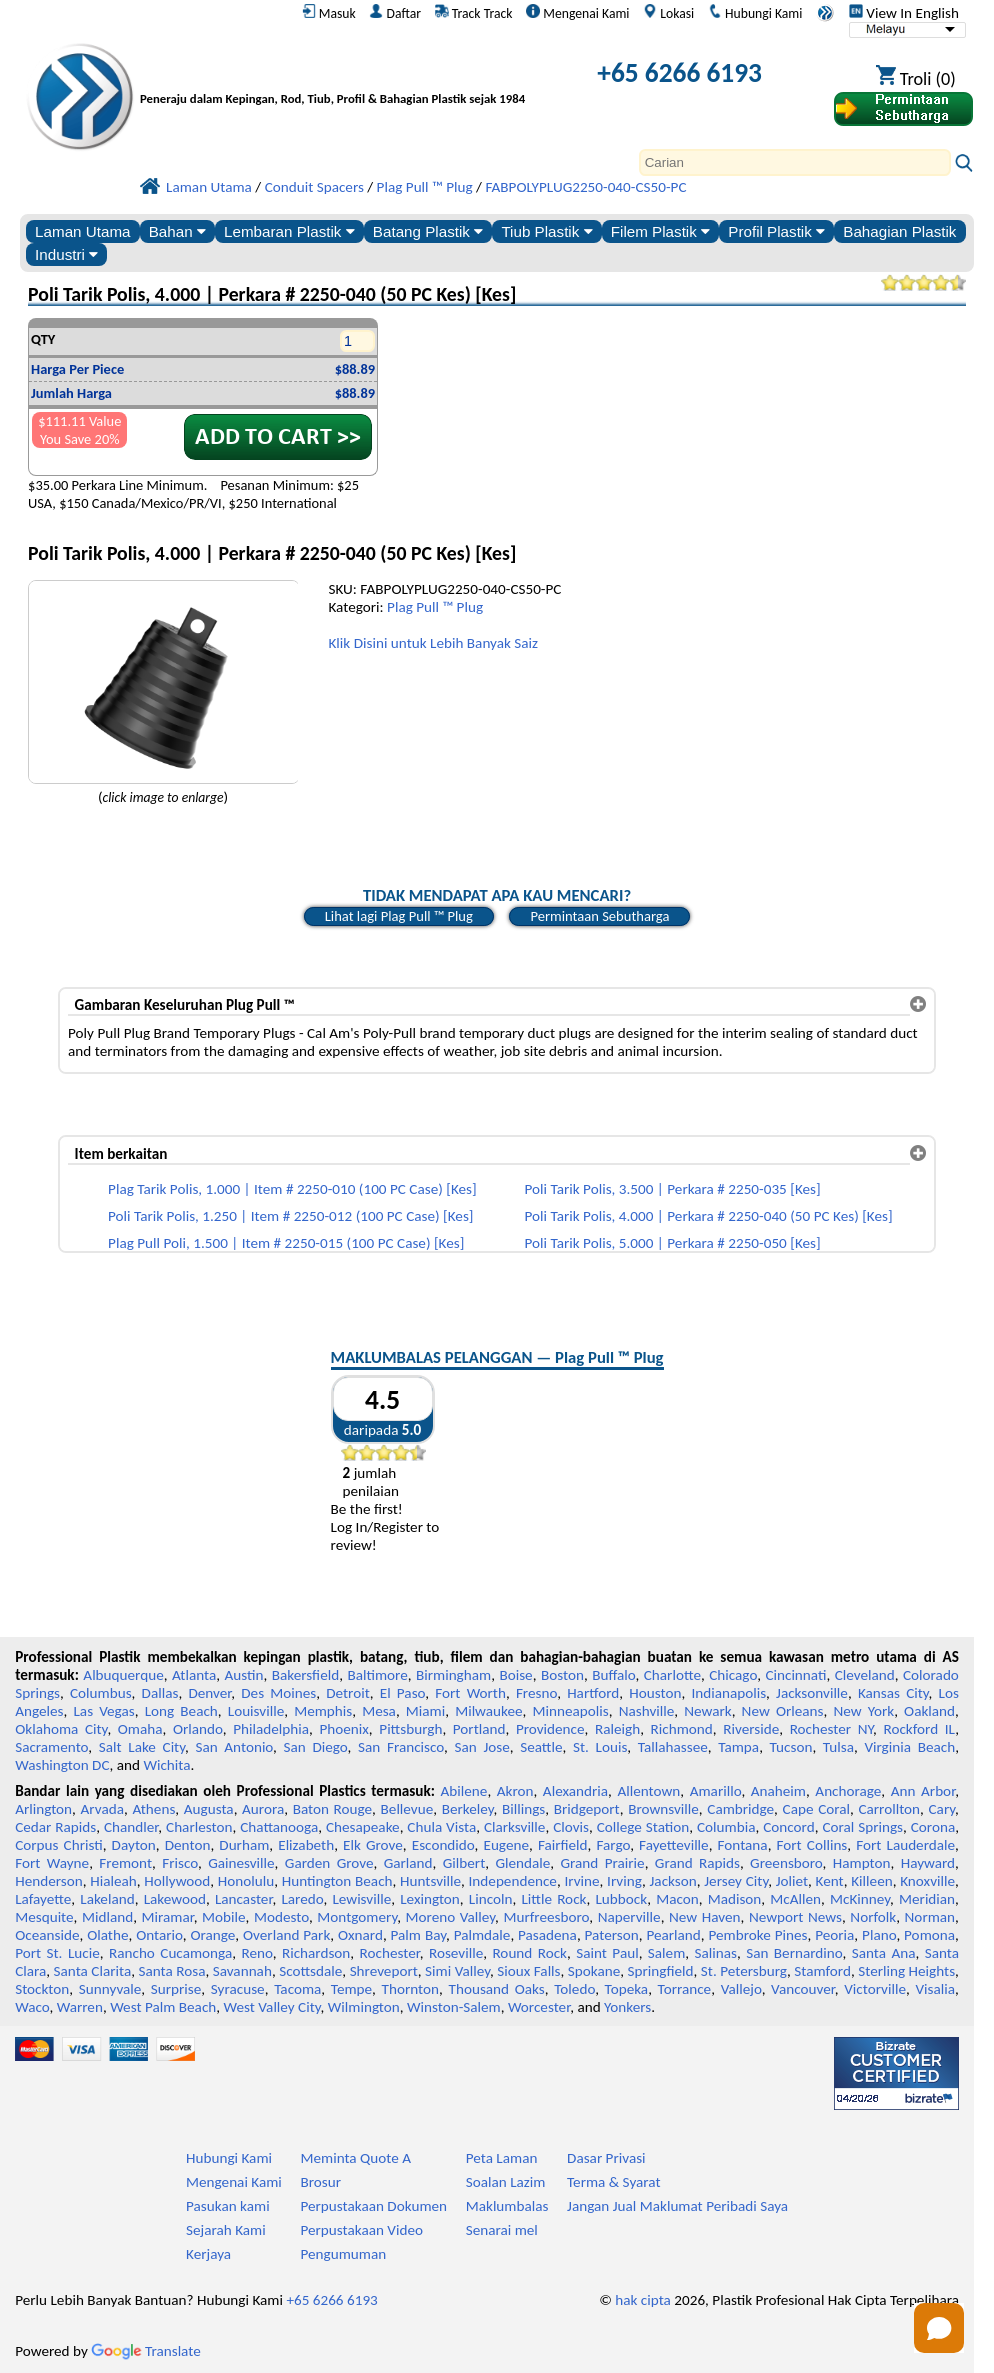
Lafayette (43, 1899)
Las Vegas (103, 1711)
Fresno (536, 1693)
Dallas (160, 1693)
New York (863, 1711)
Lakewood (175, 1899)
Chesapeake (363, 1827)
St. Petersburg (744, 1971)
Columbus (101, 1693)
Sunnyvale (110, 1989)
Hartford (593, 1693)
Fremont (125, 1863)
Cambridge (740, 1809)
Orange (212, 1935)
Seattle (541, 1747)
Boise (515, 1675)
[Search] (795, 162)
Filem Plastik (660, 231)
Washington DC (62, 1765)
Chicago (733, 1675)
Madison (735, 1899)
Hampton (862, 1863)
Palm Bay (418, 1935)
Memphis (323, 1711)
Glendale (522, 1863)
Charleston (199, 1827)
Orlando (198, 1729)
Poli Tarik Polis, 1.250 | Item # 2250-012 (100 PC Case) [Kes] (290, 1216)
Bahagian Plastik (899, 231)
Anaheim (778, 1791)
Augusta (209, 1809)
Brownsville (663, 1809)
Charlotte (672, 1675)
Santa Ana (884, 1953)
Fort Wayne (52, 1863)
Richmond (682, 1729)
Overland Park (286, 1935)
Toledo (574, 1989)
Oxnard (360, 1935)
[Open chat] (939, 2328)
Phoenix (343, 1729)
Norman (930, 1917)
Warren (80, 2007)
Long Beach (181, 1711)
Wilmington (364, 2007)
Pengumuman (343, 2254)
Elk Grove (373, 1845)
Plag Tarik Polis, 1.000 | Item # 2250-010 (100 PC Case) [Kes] (292, 1189)
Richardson (316, 1953)
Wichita (166, 1765)
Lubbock (621, 1899)
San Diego (316, 1747)
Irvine (581, 1881)
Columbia (726, 1827)
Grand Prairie (603, 1863)
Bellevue (407, 1809)
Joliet (792, 1881)
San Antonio (234, 1747)
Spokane (594, 1971)
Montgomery (357, 1917)
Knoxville (927, 1881)
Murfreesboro (546, 1917)
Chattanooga (279, 1827)
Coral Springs (862, 1827)
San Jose (482, 1747)
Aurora (263, 1809)
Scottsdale (310, 1971)
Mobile (224, 1917)
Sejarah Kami (226, 2230)
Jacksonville (812, 1693)
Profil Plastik (776, 231)
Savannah (242, 1971)
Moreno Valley (451, 1917)
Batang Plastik (428, 231)
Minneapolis (571, 1711)
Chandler (131, 1827)
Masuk (329, 13)
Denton (188, 1845)
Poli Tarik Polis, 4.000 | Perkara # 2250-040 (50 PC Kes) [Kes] (709, 1216)
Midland (107, 1917)
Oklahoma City (61, 1729)
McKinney (860, 1899)
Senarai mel (502, 2230)
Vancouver (803, 1989)
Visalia (935, 1989)
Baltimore (377, 1675)
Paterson (612, 1935)
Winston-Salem (454, 2007)
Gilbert (464, 1863)
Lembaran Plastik (289, 231)
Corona (933, 1827)
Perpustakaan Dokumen (373, 2206)
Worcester (539, 2007)
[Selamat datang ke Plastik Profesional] (332, 76)
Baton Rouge (332, 1809)
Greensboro (786, 1863)
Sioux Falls (528, 1971)
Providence (550, 1729)
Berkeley (468, 1809)
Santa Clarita (93, 1971)
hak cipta (643, 2300)
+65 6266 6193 (679, 72)
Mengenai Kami (577, 13)
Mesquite (44, 1917)
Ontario (159, 1935)
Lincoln (491, 1899)
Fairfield (563, 1845)
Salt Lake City (142, 1747)
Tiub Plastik (546, 231)
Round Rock (529, 1953)
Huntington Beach (337, 1881)
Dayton (134, 1845)
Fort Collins (812, 1845)
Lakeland (107, 1899)
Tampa (738, 1747)
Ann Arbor (923, 1791)
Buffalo (613, 1675)
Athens (153, 1809)
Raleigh (617, 1729)
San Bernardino (794, 1953)
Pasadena (547, 1935)
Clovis (571, 1827)
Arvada (102, 1809)
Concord (788, 1827)
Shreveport (384, 1971)
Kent (830, 1881)
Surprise (176, 1989)
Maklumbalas (507, 2206)
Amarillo (716, 1791)
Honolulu (246, 1881)
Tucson (791, 1747)
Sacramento (51, 1747)
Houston (655, 1693)
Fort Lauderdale (905, 1845)
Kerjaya (208, 2254)
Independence (513, 1881)
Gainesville (241, 1863)
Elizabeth (306, 1845)
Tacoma (297, 1989)
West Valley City (272, 2007)
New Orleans (783, 1711)
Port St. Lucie (57, 1953)
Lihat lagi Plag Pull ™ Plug (399, 916)
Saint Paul (607, 1953)
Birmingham (453, 1675)
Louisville (256, 1711)
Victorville (875, 1989)
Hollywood (177, 1881)
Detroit (348, 1693)
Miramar (168, 1917)
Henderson (49, 1881)
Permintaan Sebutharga (599, 916)
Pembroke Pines (758, 1935)
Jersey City (736, 1881)
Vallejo (741, 1989)
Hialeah (113, 1881)
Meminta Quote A (355, 2158)
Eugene (506, 1845)
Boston (562, 1675)
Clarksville (515, 1827)
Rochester (390, 1953)
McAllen (795, 1899)
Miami (425, 1711)
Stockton (42, 1989)
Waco (32, 2007)
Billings (523, 1809)
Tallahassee (673, 1747)
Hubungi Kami (755, 13)
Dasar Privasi (606, 2158)
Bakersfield (305, 1675)
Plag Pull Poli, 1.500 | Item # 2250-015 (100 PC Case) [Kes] (286, 1243)
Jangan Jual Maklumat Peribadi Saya (677, 2206)
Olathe (107, 1935)
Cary (942, 1809)
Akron (515, 1791)
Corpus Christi (59, 1845)
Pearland (673, 1935)
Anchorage (848, 1791)
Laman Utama (82, 231)
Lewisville (361, 1899)
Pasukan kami (228, 2206)
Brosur (320, 2182)
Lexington (430, 1899)
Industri (66, 254)
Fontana (743, 1845)
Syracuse (238, 1989)
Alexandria (575, 1791)
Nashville (647, 1711)
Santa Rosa (172, 1971)
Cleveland (865, 1675)
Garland (408, 1863)
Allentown (648, 1791)
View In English (904, 13)
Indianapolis (728, 1693)
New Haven (704, 1917)
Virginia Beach (909, 1747)
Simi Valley (457, 1971)
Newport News (795, 1917)
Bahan (177, 231)
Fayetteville (674, 1845)
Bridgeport (587, 1809)
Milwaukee (488, 1711)
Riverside (751, 1729)
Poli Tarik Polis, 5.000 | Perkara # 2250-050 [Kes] (673, 1243)
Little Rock (553, 1899)
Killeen (871, 1881)
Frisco (180, 1863)
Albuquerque (123, 1675)
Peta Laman (502, 2158)
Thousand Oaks (497, 1989)
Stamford (822, 1971)
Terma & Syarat (613, 2182)
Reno (256, 1953)
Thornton (410, 1989)
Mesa (379, 1711)
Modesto (281, 1917)
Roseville (456, 1953)
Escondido (443, 1845)
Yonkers (627, 2007)
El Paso (403, 1693)
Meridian (927, 1899)
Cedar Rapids (55, 1827)
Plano (879, 1935)
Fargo (613, 1845)
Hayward (928, 1863)
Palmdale (482, 1935)
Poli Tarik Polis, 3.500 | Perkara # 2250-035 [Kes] (673, 1189)
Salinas (716, 1953)
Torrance (685, 1989)
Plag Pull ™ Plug (435, 607)
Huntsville (430, 1881)
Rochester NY (831, 1729)
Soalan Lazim (506, 2182)
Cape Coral (816, 1809)
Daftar (395, 13)
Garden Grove (329, 1863)
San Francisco (401, 1747)
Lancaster (243, 1899)
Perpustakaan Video (361, 2230)
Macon (677, 1899)
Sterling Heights (906, 1971)
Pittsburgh (410, 1729)
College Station (643, 1827)
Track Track (474, 13)
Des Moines (278, 1693)
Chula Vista (441, 1827)
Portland (479, 1729)
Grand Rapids (697, 1863)
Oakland (929, 1711)
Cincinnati (795, 1675)
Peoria (834, 1935)
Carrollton (889, 1809)
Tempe (351, 1989)
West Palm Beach (163, 2007)
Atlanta (194, 1675)
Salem (666, 1953)
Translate (146, 2351)
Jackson (673, 1881)
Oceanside (47, 1935)
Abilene (464, 1791)
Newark (707, 1711)
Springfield (661, 1971)
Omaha (140, 1729)
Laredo (302, 1899)
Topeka (627, 1989)
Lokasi (668, 13)
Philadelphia (271, 1729)
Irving (624, 1881)
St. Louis (600, 1747)
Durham (244, 1845)
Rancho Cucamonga (170, 1953)
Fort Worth (470, 1693)
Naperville (629, 1917)
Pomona (929, 1935)
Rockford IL (920, 1729)
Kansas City (893, 1693)
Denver (209, 1693)
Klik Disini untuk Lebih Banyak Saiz (433, 643)
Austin (244, 1675)
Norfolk (873, 1917)
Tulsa (838, 1747)
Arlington (43, 1809)
